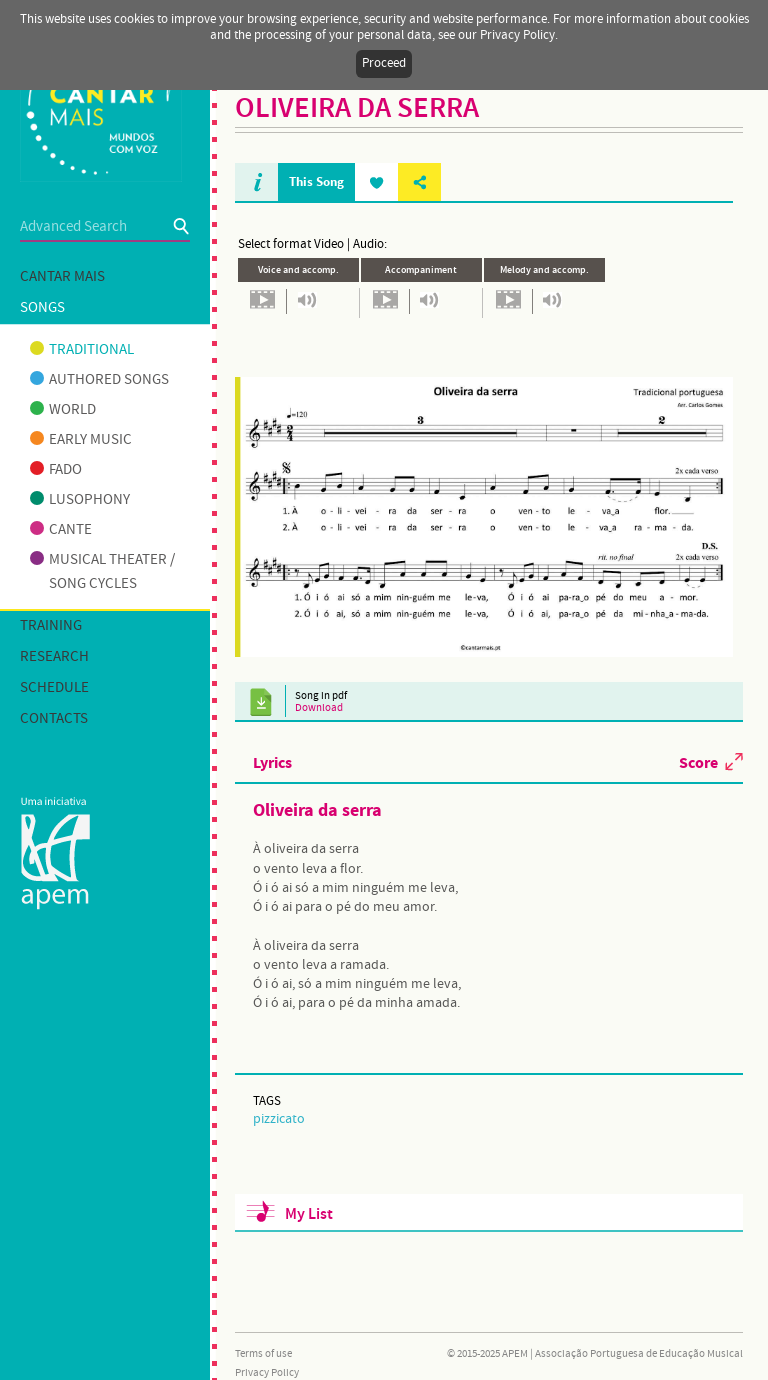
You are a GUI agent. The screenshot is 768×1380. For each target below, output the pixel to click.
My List (309, 1214)
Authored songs (99, 380)
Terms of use (263, 1354)
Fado (56, 470)
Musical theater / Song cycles (102, 572)
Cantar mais (62, 277)
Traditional (82, 350)
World (63, 410)
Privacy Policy (267, 1373)
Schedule (54, 688)
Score (698, 762)
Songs (42, 308)
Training (51, 626)
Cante (61, 530)
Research (54, 657)
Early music (81, 440)
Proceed (384, 63)
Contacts (54, 719)
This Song (316, 181)
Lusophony (80, 500)
